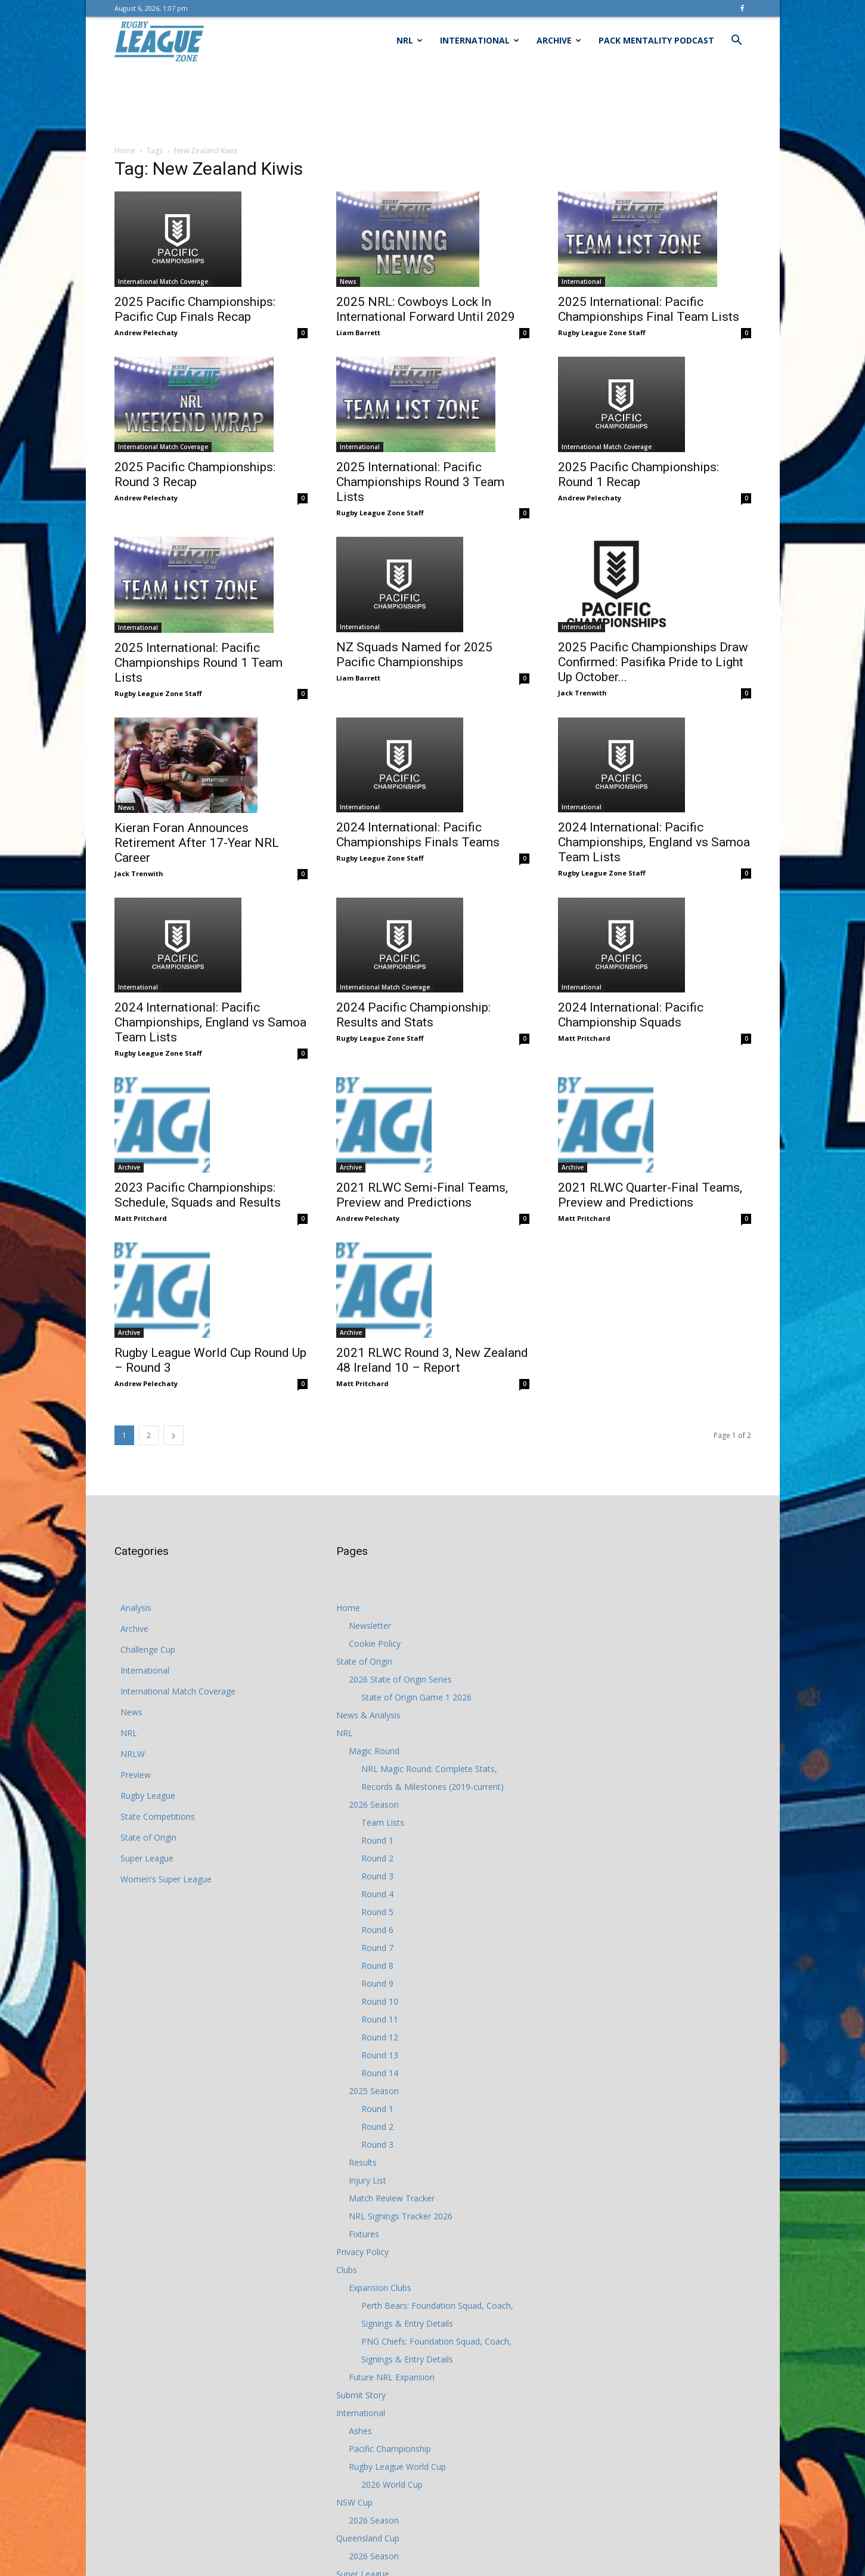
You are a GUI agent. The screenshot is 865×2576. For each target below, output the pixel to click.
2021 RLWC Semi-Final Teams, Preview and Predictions (422, 1195)
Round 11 (379, 2019)
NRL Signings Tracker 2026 (400, 2216)
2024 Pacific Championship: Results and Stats (413, 1014)
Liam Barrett (358, 332)
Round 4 (377, 1894)
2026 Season (374, 1804)
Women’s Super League (166, 1879)
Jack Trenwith (582, 692)
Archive (559, 40)
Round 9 (377, 1983)
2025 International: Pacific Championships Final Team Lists (648, 309)
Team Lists (382, 1822)
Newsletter (370, 1625)
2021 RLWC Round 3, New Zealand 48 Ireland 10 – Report (432, 1360)
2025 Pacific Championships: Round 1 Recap (638, 474)
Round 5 (377, 1912)
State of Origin (148, 1837)
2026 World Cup (392, 2484)
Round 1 (377, 1840)
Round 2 (377, 1858)
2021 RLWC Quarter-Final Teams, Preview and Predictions (650, 1195)
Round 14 (379, 2073)
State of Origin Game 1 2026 (416, 1697)
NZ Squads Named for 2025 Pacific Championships (414, 654)
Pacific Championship (390, 2448)
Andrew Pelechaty (146, 332)
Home (124, 151)
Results (363, 2162)
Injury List (367, 2180)
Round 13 (379, 2055)
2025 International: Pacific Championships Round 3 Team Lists (420, 482)
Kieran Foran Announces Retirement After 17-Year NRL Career (196, 843)
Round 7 (377, 1947)
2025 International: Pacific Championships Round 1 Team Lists (198, 663)
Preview (135, 1774)
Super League (146, 1858)
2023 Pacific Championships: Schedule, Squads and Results (197, 1195)
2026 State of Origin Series (400, 1679)
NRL (409, 40)
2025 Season (374, 2090)
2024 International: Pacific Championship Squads (630, 1014)
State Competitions (157, 1816)
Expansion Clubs (380, 2287)
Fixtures (364, 2234)
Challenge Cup (147, 1649)
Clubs (346, 2269)
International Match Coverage (163, 281)
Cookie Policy (375, 1643)
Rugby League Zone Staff (602, 332)
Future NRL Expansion (392, 2377)
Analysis (135, 1607)
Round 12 (379, 2037)
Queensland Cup (367, 2538)
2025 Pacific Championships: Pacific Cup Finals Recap (194, 309)
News (348, 281)
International (479, 40)
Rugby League (147, 1795)
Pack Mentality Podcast (656, 40)
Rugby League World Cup (397, 2466)
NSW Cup (354, 2502)
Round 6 (377, 1929)
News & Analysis (368, 1715)
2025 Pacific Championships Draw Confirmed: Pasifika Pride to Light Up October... (653, 662)
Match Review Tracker (392, 2198)
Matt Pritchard (584, 1038)
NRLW (132, 1753)
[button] (737, 41)
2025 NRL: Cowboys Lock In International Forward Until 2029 (425, 309)
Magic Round (374, 1750)
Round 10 (379, 2001)
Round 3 (377, 1876)
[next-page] (173, 1435)
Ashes (360, 2430)
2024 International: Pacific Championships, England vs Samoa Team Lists (654, 842)
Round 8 (377, 1965)
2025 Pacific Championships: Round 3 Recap (194, 474)
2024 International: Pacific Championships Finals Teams (418, 834)
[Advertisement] (433, 105)
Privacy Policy (362, 2252)
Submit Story (361, 2395)
